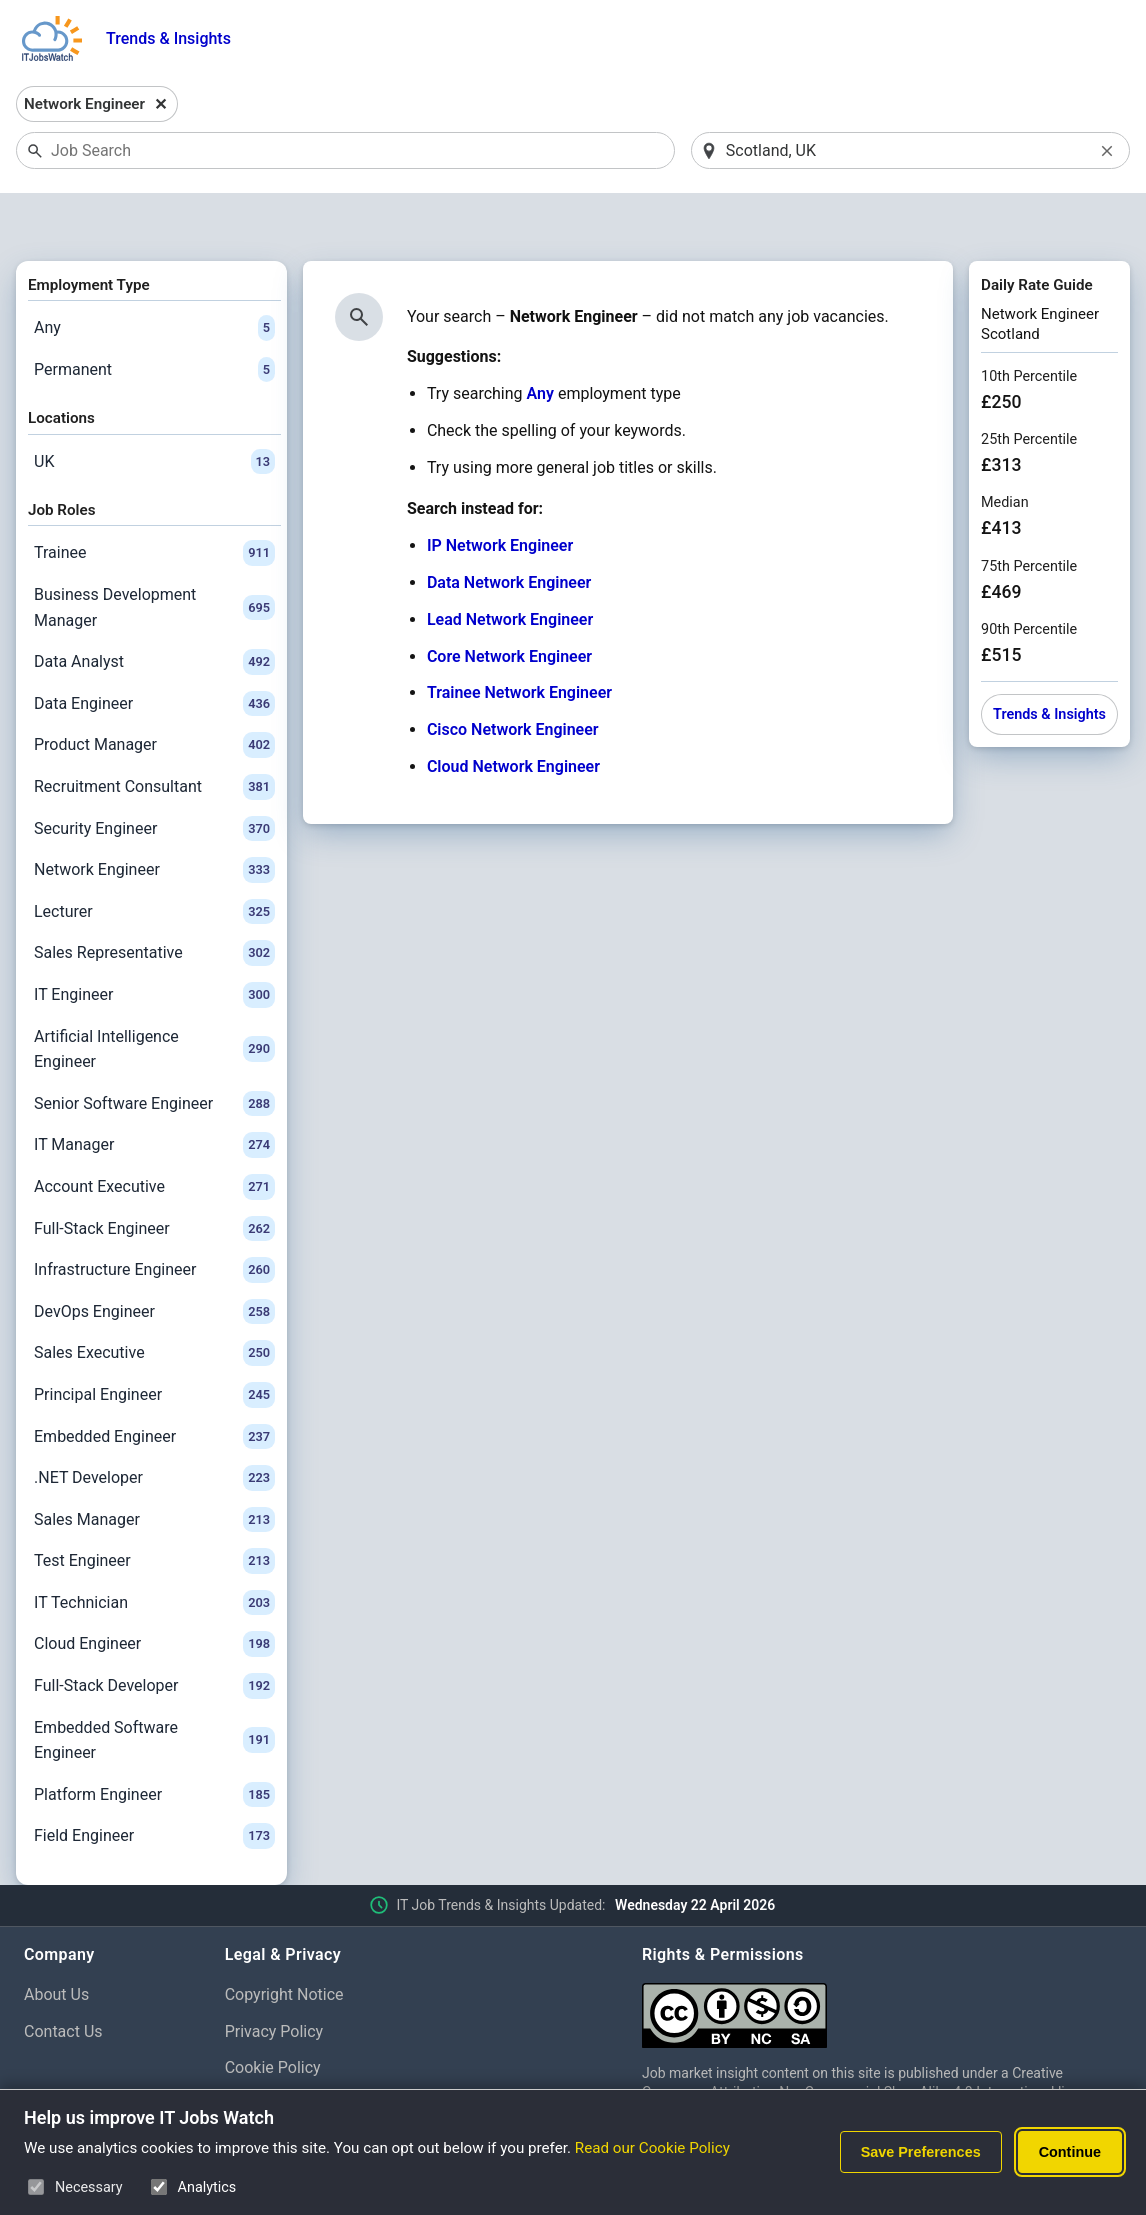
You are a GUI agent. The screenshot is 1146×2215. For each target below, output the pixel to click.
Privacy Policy (274, 1979)
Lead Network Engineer (510, 567)
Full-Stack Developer (154, 1634)
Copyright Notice (284, 1942)
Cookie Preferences (294, 2053)
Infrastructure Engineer (154, 1218)
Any (154, 276)
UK (154, 410)
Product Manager (154, 694)
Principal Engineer (154, 1343)
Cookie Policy (273, 2016)
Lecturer (154, 860)
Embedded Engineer (154, 1385)
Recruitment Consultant (154, 735)
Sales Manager (154, 1468)
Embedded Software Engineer (154, 1688)
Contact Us (63, 1979)
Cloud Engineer (154, 1593)
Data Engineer (154, 652)
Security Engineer (154, 777)
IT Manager (154, 1094)
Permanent (154, 318)
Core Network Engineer (509, 604)
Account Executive (154, 1135)
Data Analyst (154, 611)
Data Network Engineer (509, 530)
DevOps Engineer (154, 1260)
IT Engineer (154, 943)
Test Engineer (154, 1510)
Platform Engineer (154, 1743)
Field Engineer (154, 1785)
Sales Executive (154, 1302)
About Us (56, 1942)
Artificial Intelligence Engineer (154, 997)
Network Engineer (154, 818)
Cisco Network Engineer (513, 678)
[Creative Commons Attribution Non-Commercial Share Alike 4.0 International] (882, 1955)
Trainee (154, 502)
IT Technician (154, 1551)
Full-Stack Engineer (154, 1177)
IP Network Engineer (500, 494)
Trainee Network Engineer (519, 641)
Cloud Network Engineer (513, 714)
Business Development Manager (154, 555)
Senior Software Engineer (154, 1052)
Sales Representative (154, 902)
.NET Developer (154, 1426)
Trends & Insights (168, 38)
